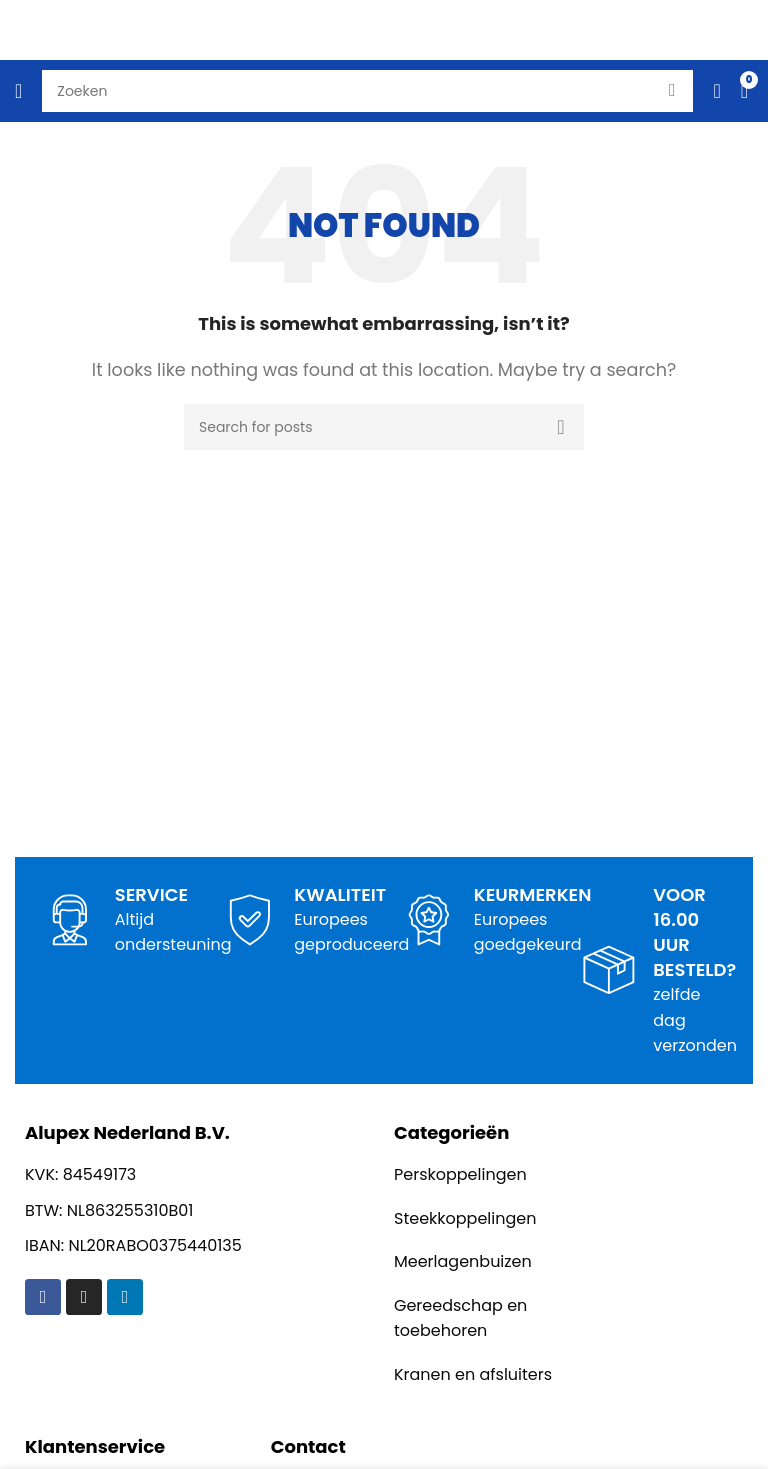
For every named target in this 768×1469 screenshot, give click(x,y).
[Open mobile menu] (18, 91)
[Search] (384, 427)
